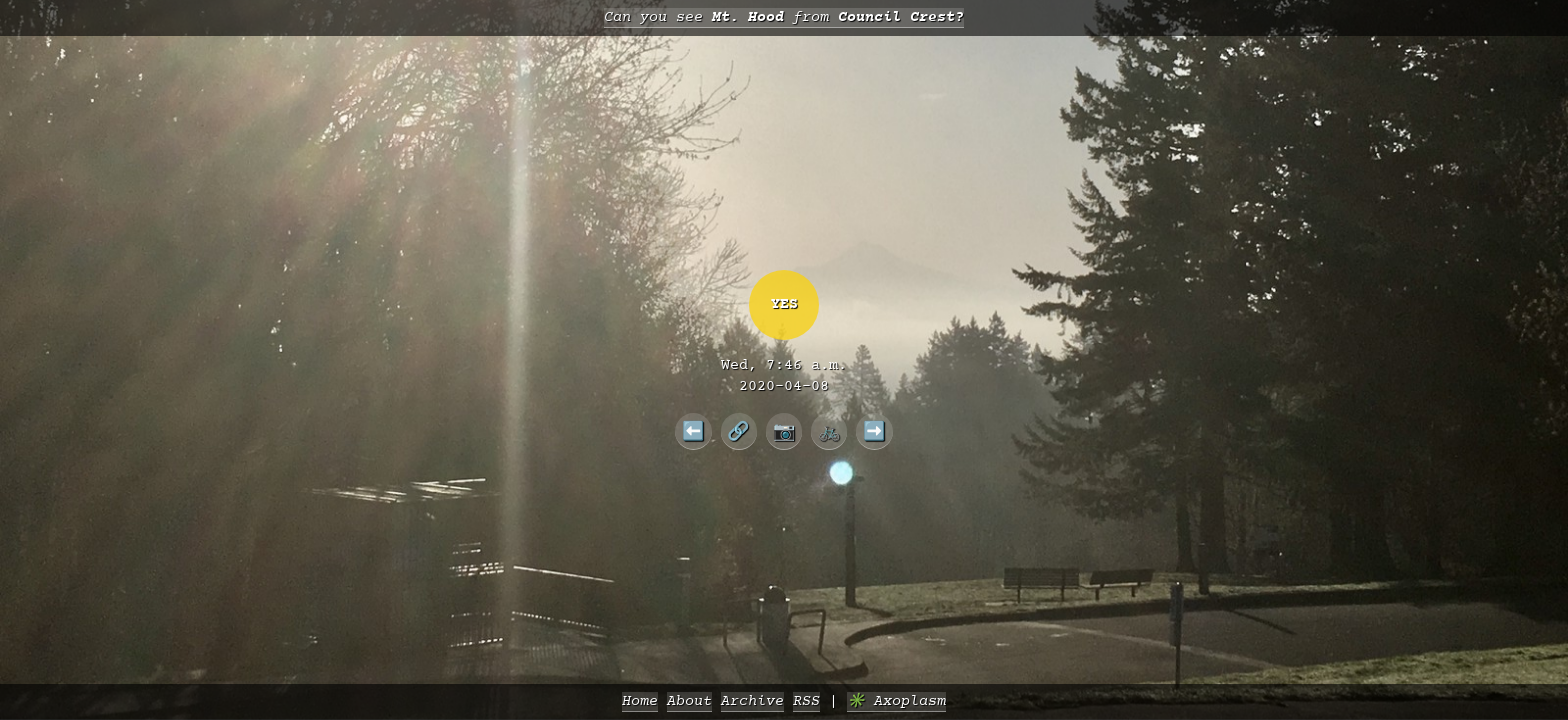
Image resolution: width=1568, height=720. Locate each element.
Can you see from (784, 17)
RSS (806, 701)
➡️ (874, 431)
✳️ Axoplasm (896, 701)
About (689, 701)
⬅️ (693, 431)
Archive (752, 701)
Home (640, 701)
